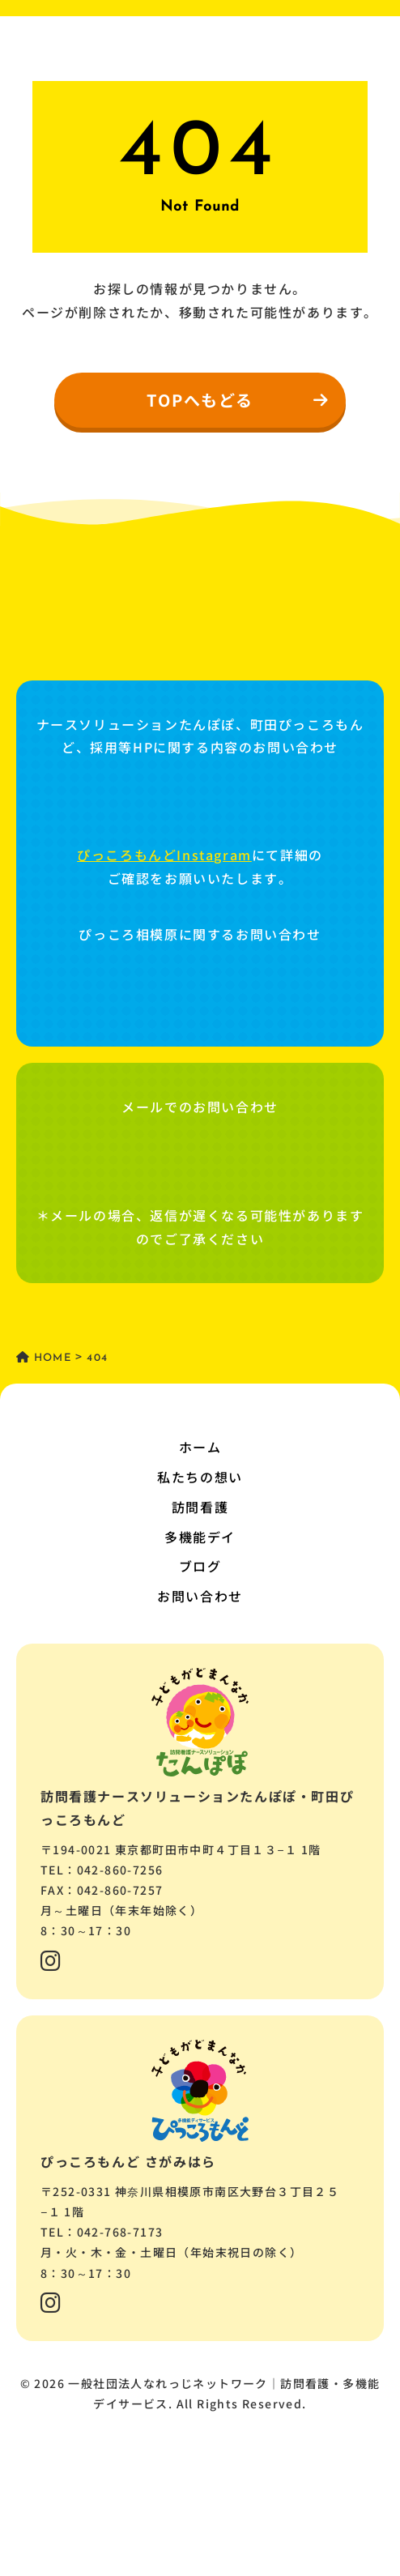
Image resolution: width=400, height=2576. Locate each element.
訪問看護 (200, 1506)
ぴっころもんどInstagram (164, 854)
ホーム (200, 1446)
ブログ (200, 1566)
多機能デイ (200, 1536)
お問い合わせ (200, 1596)
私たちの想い (200, 1476)
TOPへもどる (238, 400)
